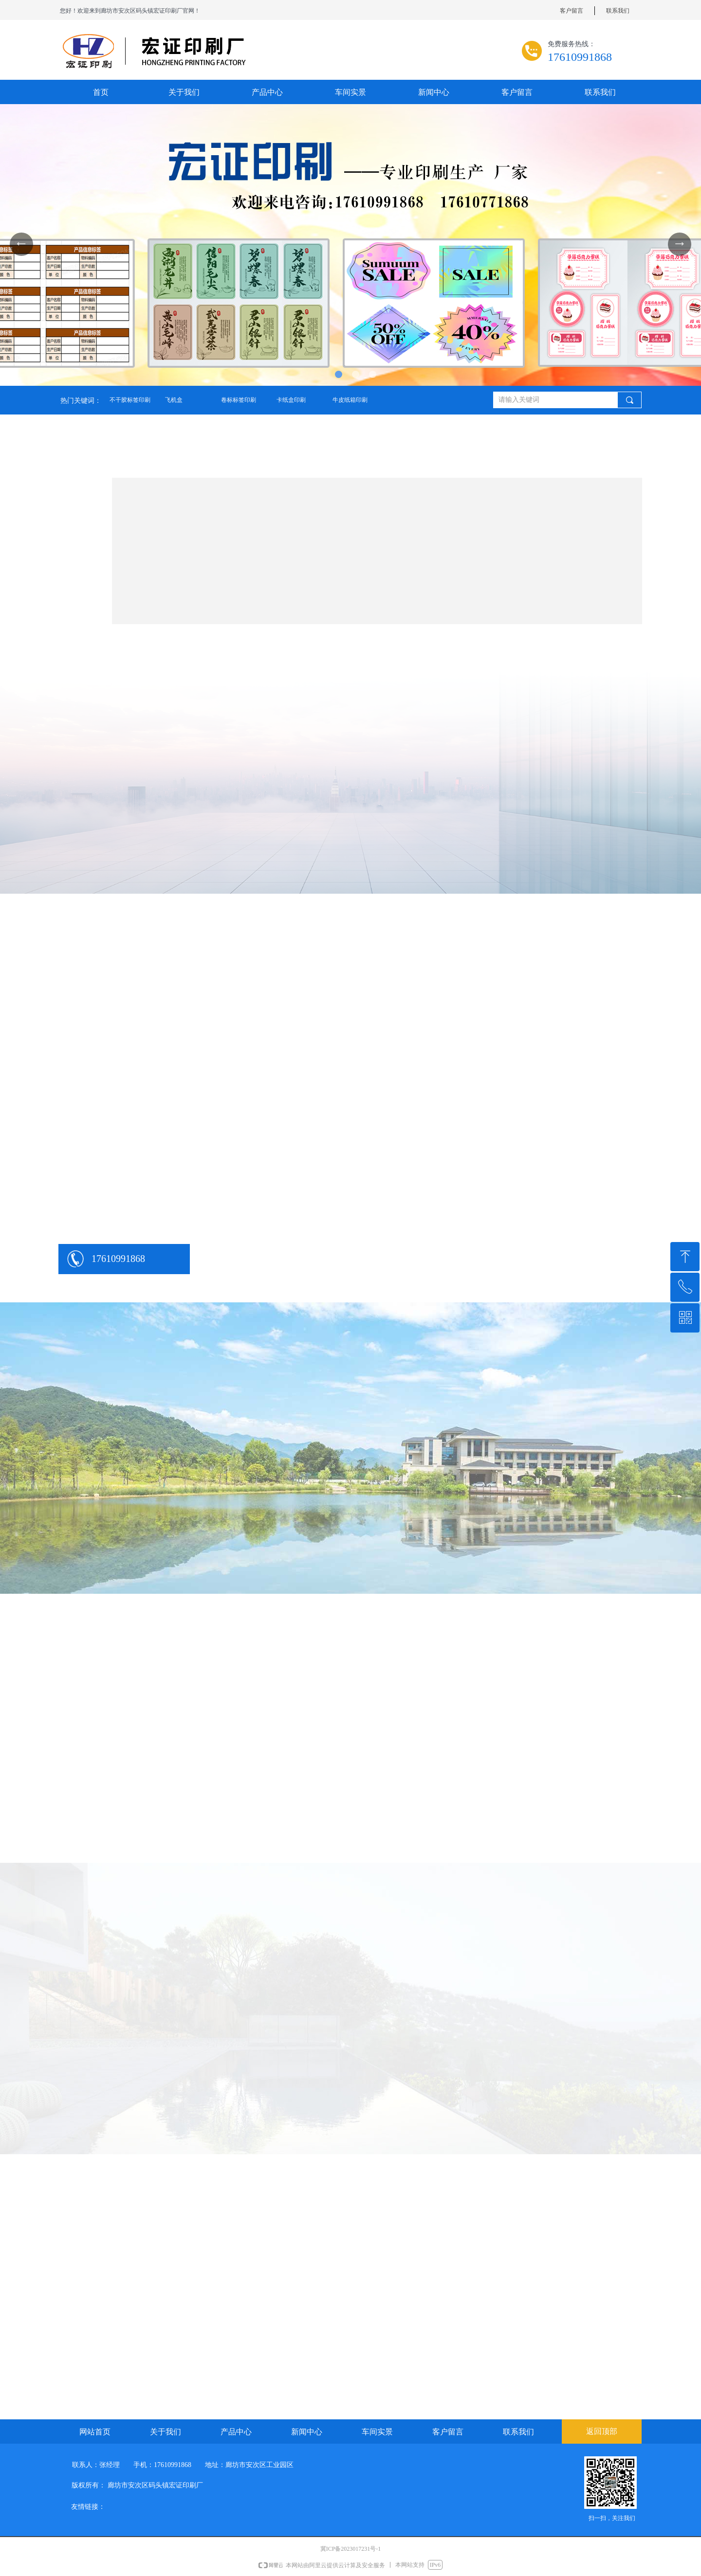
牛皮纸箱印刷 (350, 399)
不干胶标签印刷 (130, 399)
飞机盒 (174, 399)
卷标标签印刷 (238, 399)
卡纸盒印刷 (291, 399)
